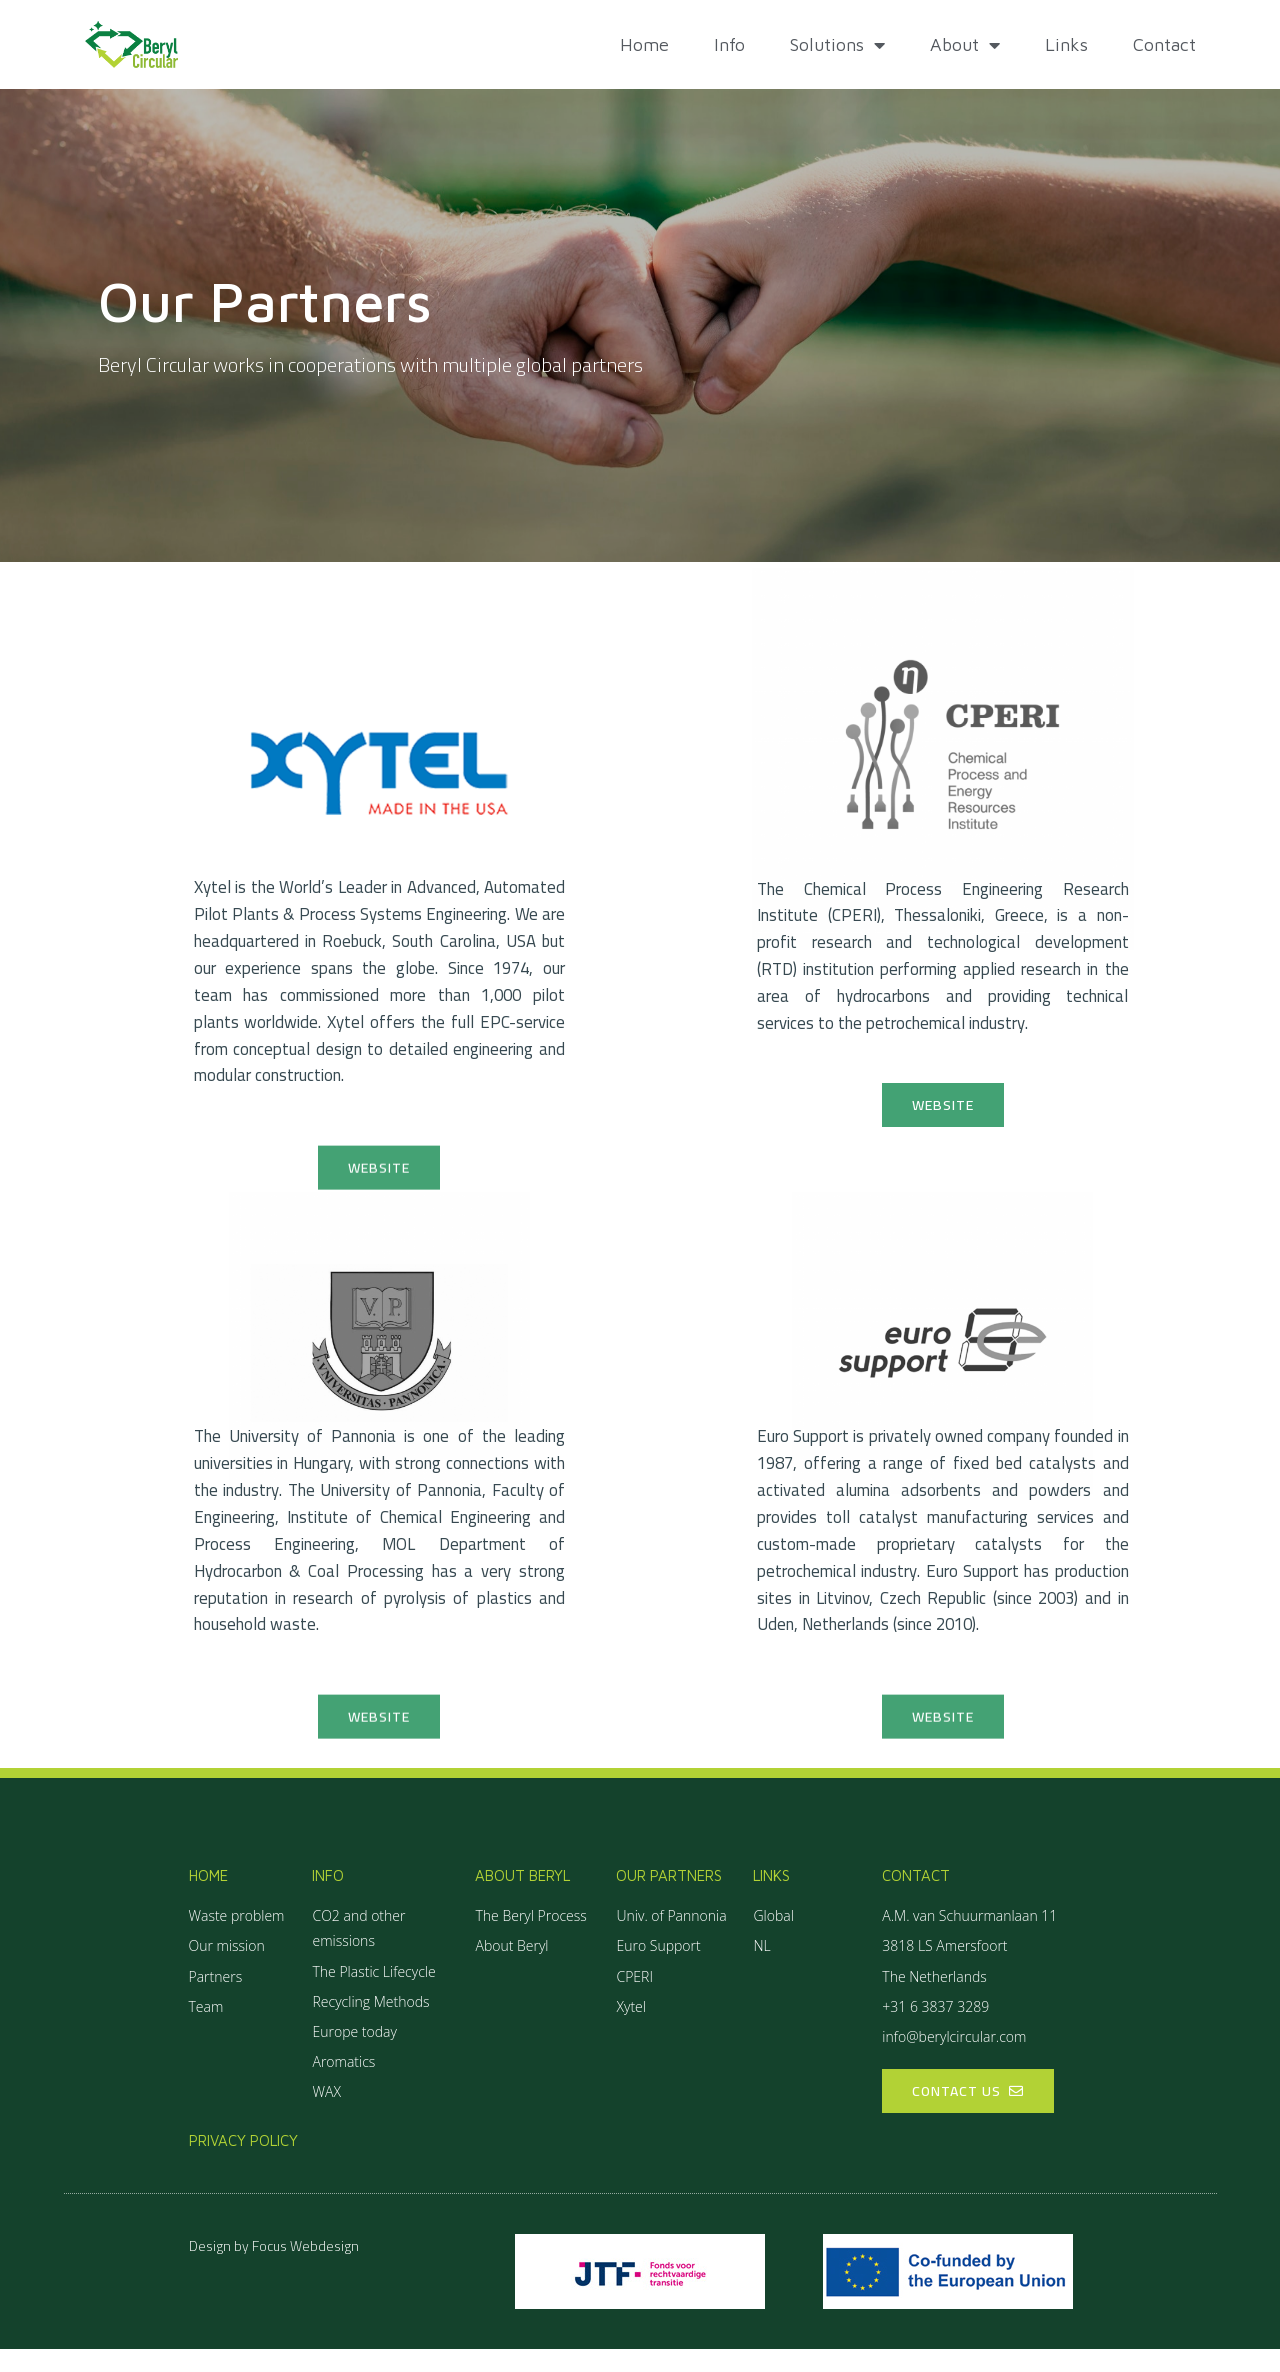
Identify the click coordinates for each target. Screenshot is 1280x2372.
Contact (1164, 44)
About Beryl (522, 1897)
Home (644, 44)
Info (729, 44)
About (965, 45)
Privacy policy (243, 2162)
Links (1066, 44)
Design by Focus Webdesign (274, 2268)
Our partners (669, 1897)
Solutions (837, 45)
